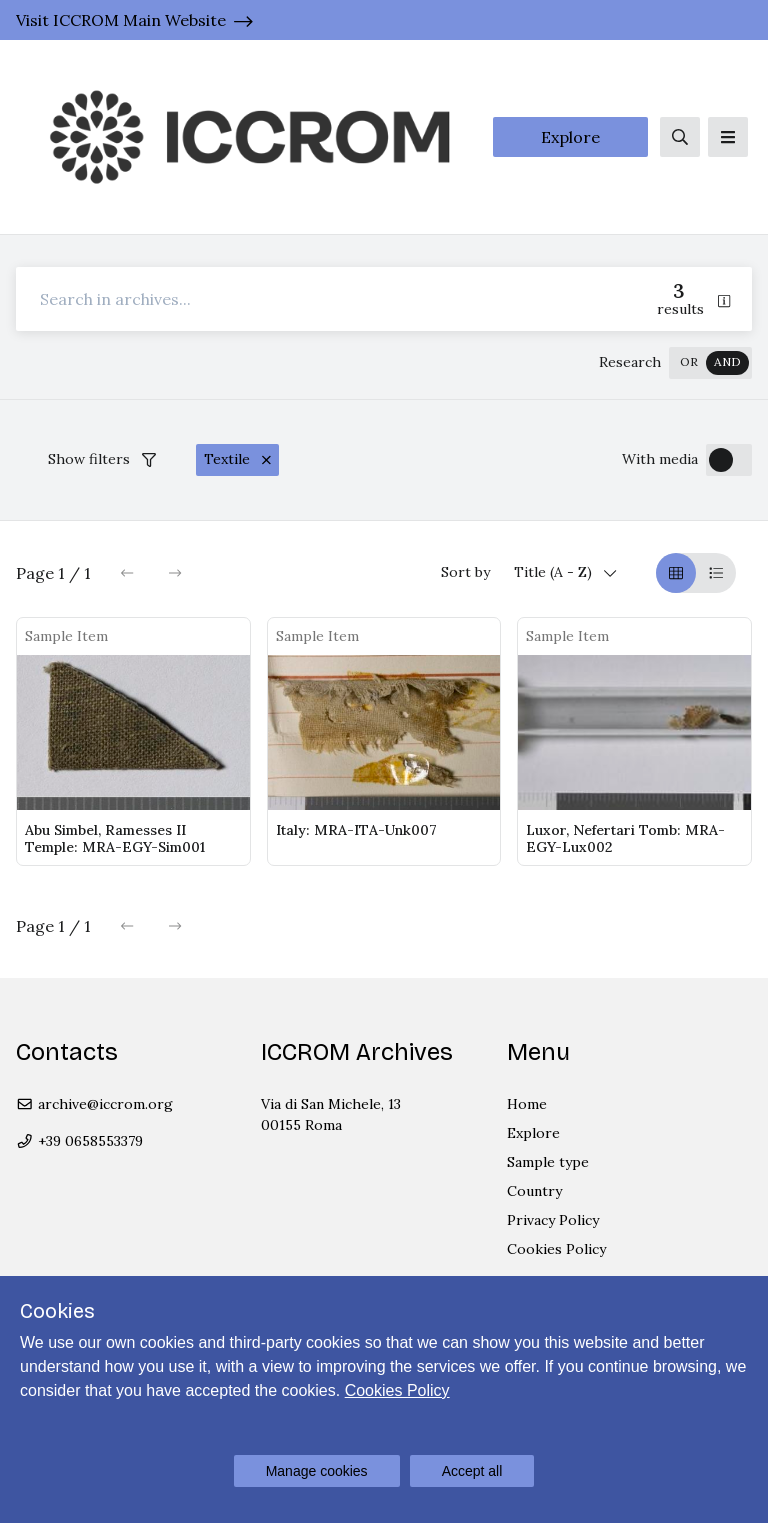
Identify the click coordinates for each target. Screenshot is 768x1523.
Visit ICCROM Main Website (121, 20)
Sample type (548, 1162)
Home (527, 1104)
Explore (570, 137)
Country (534, 1191)
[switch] (710, 363)
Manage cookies (317, 1471)
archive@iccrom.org (94, 1104)
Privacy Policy (553, 1220)
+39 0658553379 (79, 1141)
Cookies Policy (556, 1249)
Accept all (472, 1471)
